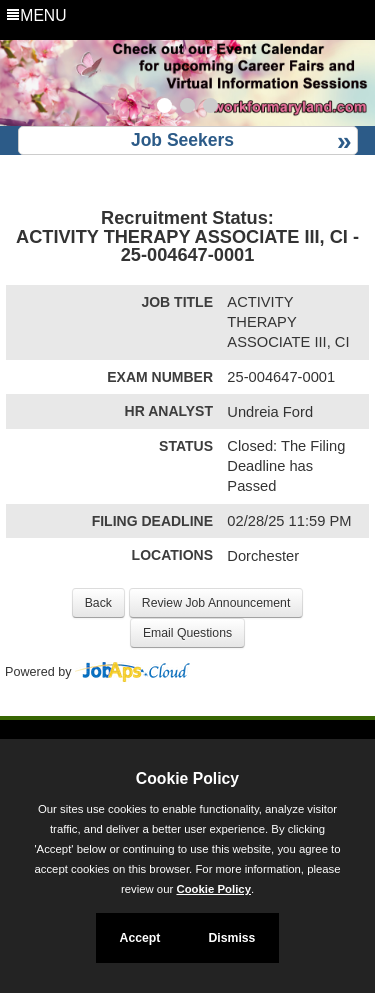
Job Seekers (182, 140)
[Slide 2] (187, 108)
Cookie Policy (187, 778)
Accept (140, 938)
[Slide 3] (210, 108)
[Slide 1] (164, 108)
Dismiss (231, 938)
